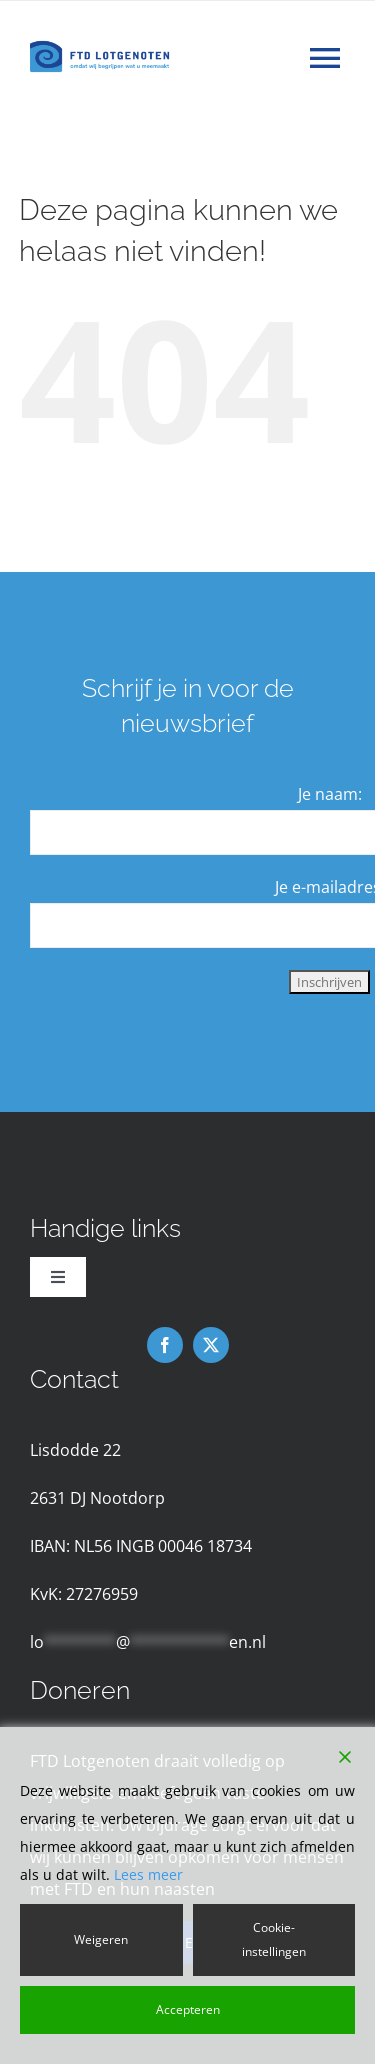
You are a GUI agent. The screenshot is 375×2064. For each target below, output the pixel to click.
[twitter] (211, 1345)
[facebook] (165, 1345)
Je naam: (330, 794)
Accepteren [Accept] (188, 2009)
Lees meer (148, 1874)
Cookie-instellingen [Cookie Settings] (274, 1939)
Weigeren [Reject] (101, 1939)
